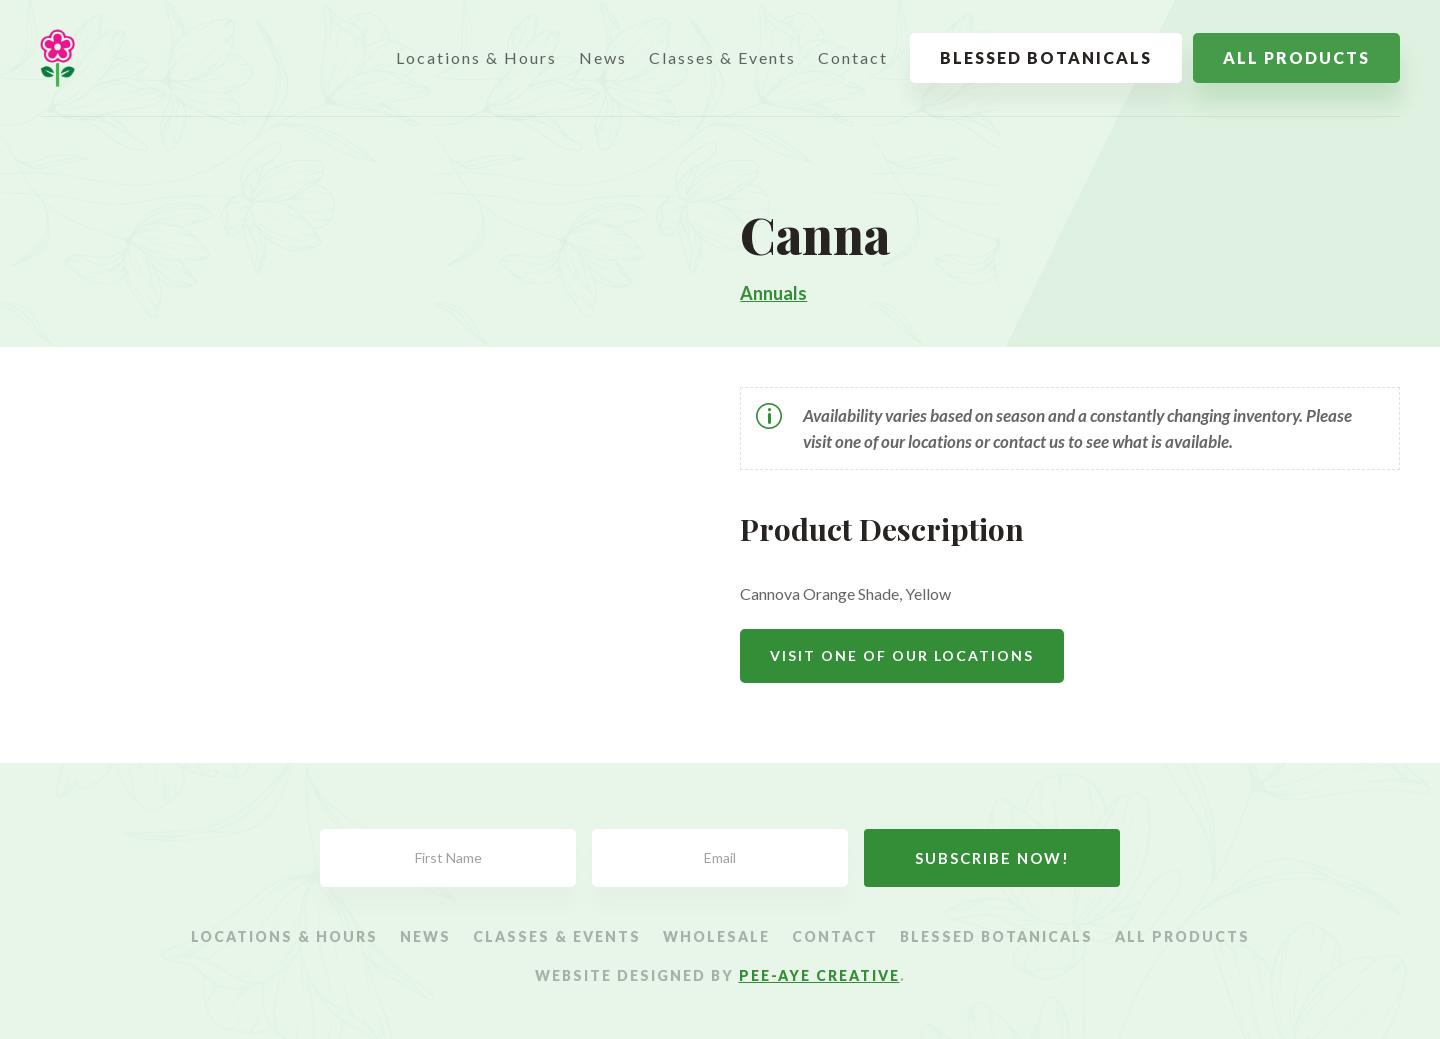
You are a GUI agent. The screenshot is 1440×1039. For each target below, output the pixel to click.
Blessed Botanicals (1046, 57)
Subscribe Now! (992, 858)
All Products (1296, 57)
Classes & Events (722, 57)
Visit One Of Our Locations (902, 655)
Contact (853, 57)
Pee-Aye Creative (819, 975)
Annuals (773, 293)
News (603, 57)
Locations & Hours (476, 57)
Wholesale (716, 937)
